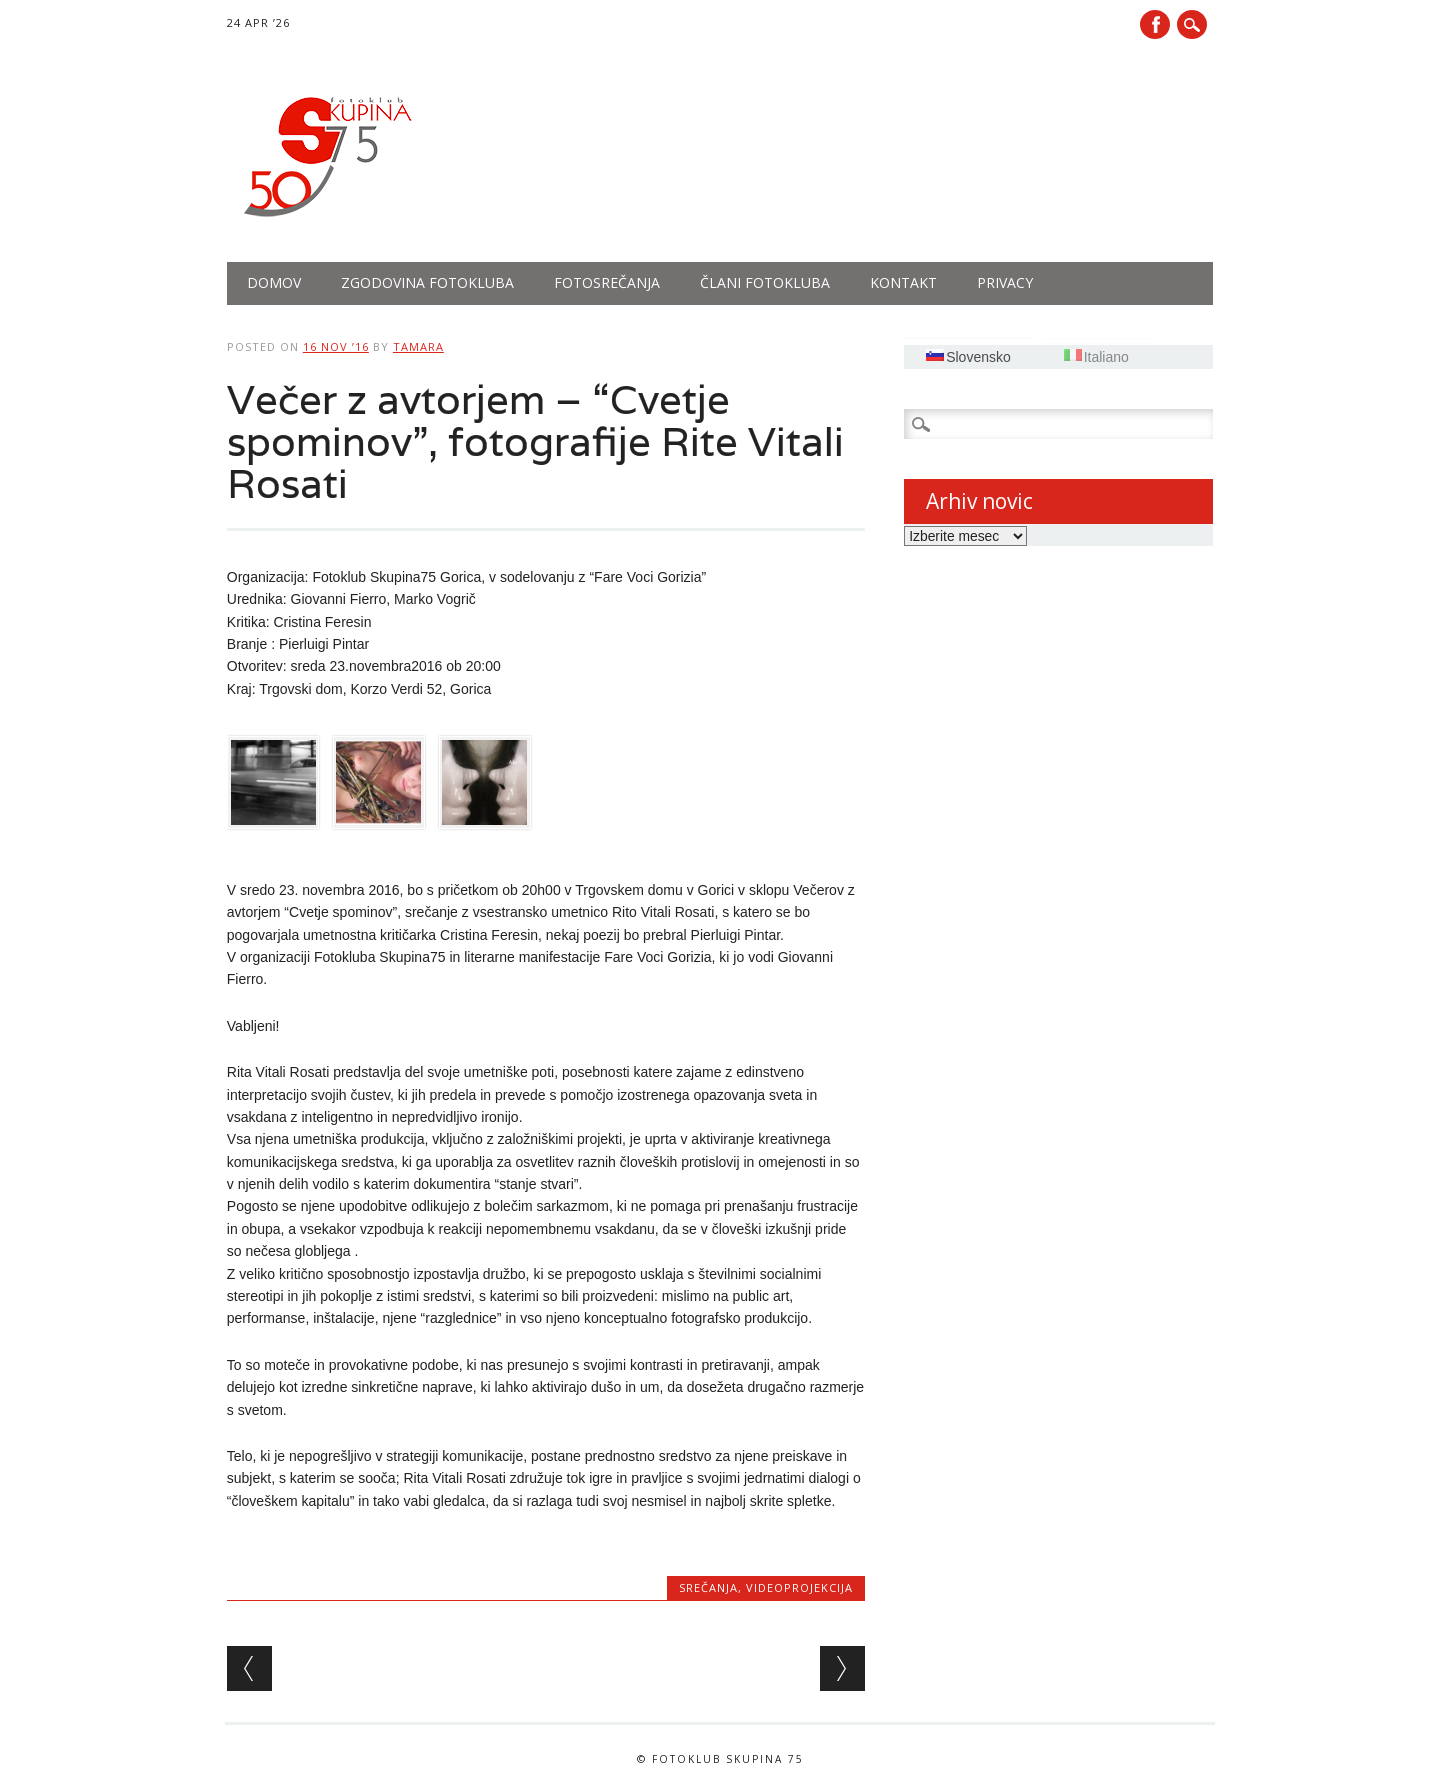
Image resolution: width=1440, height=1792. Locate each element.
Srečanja (708, 1587)
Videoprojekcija (799, 1587)
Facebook (1155, 24)
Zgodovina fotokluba (427, 282)
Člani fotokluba (765, 282)
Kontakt (903, 282)
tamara (418, 346)
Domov (274, 282)
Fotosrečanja (607, 282)
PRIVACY (1005, 282)
